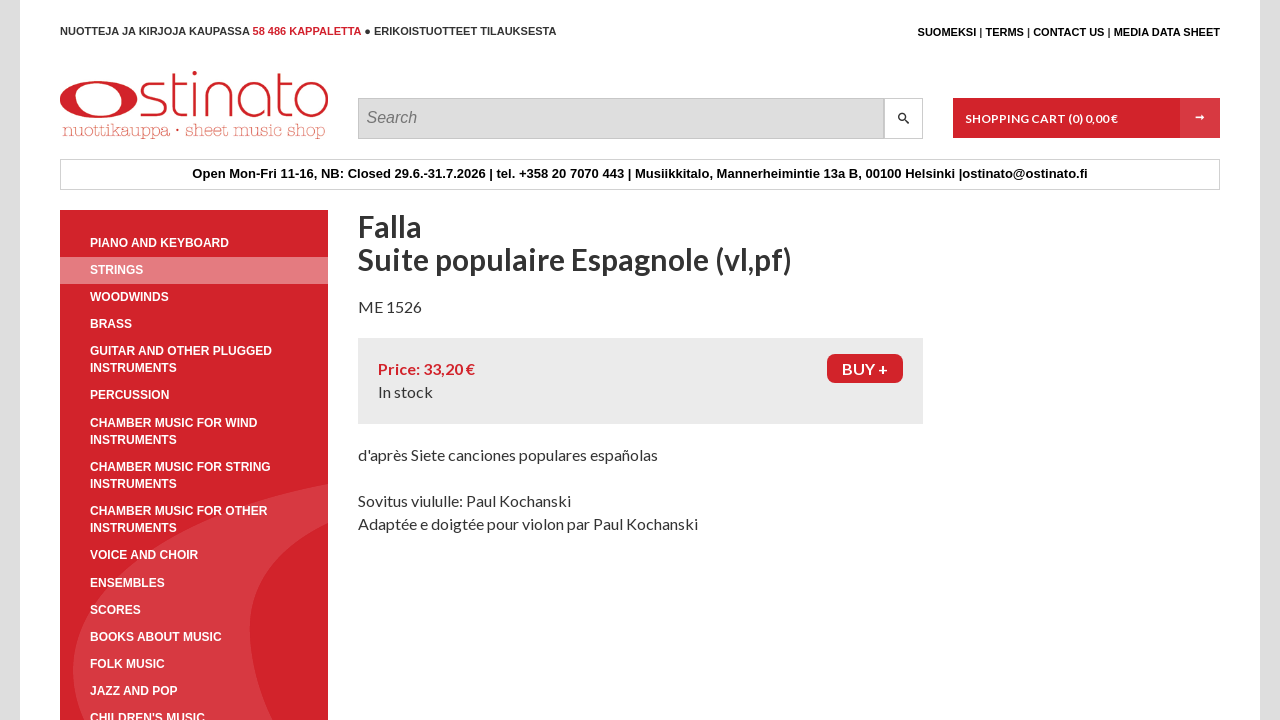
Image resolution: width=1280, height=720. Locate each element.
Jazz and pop (134, 691)
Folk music (127, 664)
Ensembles (127, 583)
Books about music (156, 637)
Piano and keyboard (159, 243)
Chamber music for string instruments (180, 475)
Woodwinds (129, 297)
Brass (111, 324)
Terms (1004, 32)
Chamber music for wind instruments (173, 431)
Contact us (1068, 32)
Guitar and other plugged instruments (181, 359)
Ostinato (150, 138)
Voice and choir (144, 555)
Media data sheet (1167, 32)
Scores (115, 610)
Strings (116, 270)
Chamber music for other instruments (178, 519)
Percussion (129, 395)
